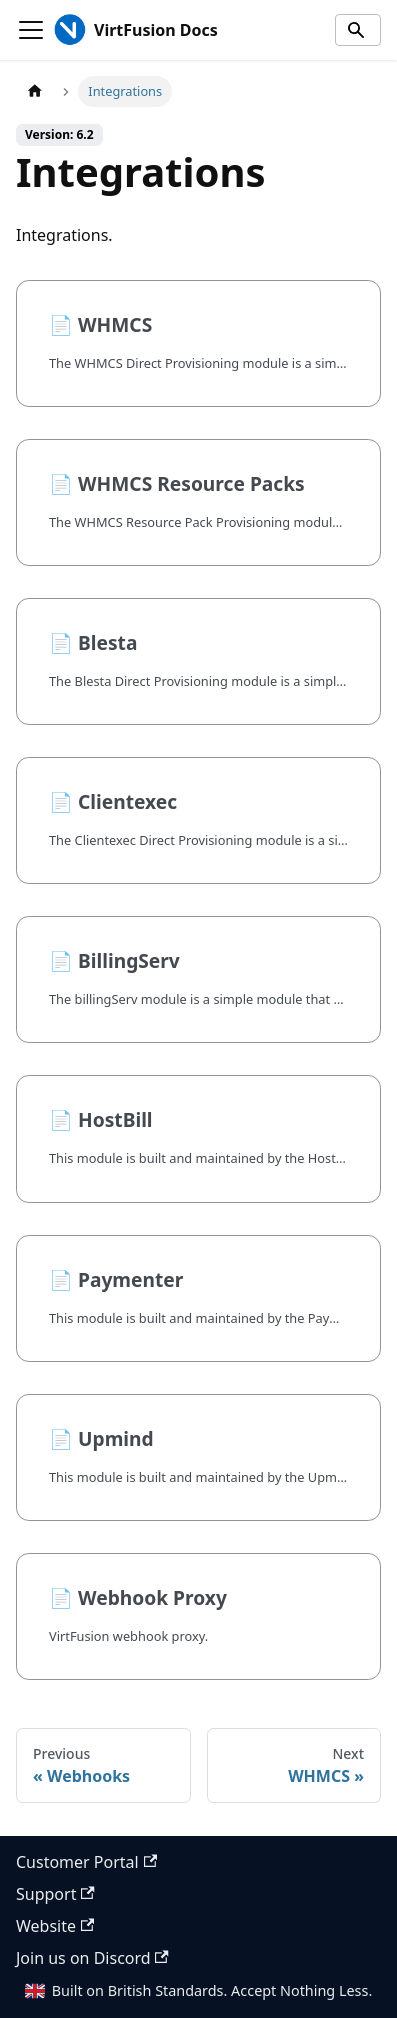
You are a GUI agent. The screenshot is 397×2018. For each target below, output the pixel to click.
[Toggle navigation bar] (31, 30)
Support (55, 1894)
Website (55, 1926)
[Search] (358, 30)
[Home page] (35, 91)
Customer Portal (86, 1862)
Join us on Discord (92, 1958)
